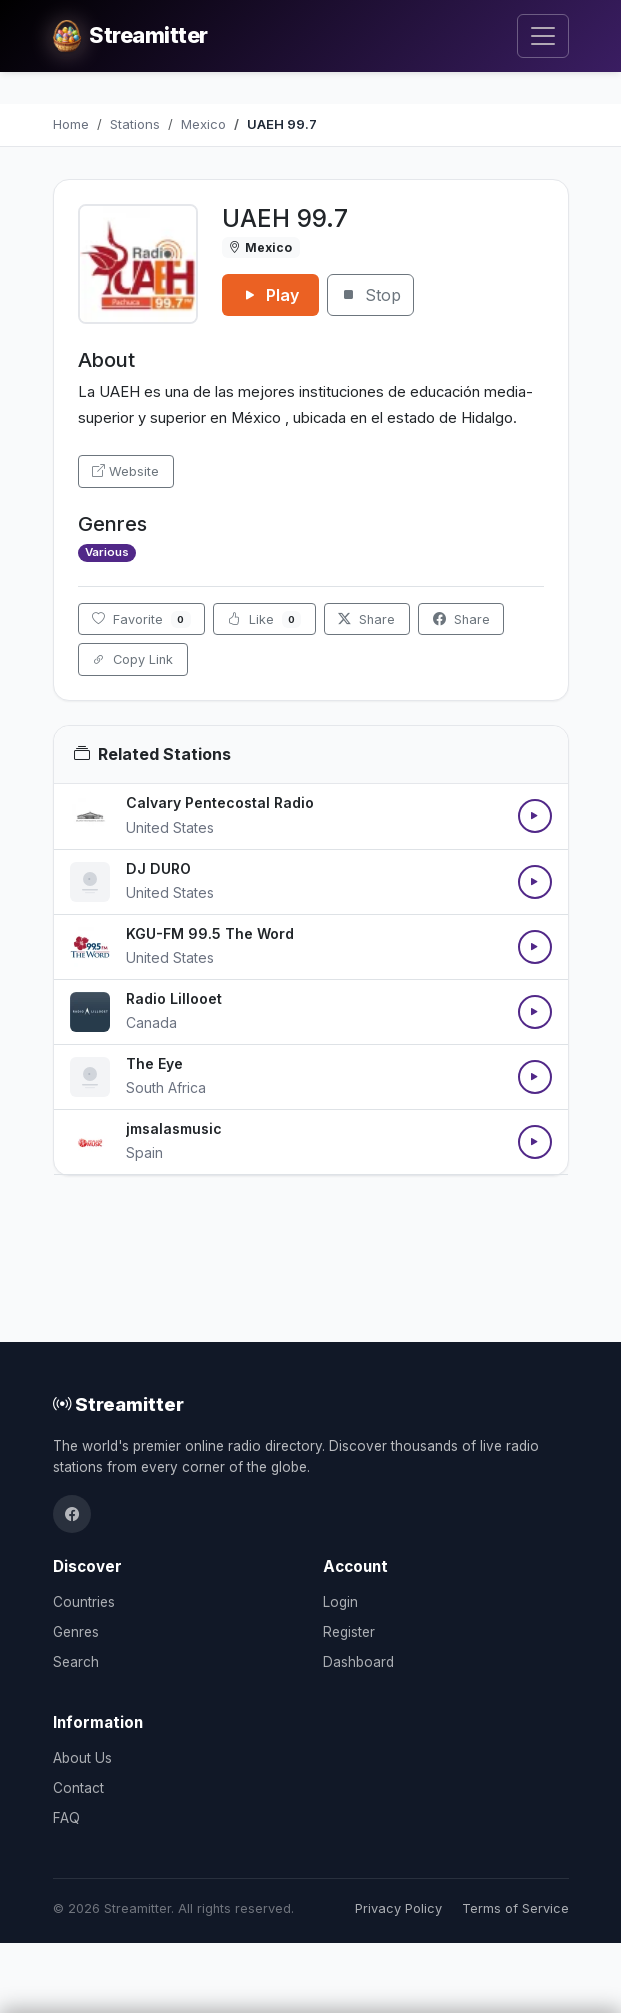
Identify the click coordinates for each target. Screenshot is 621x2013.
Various (107, 552)
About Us (82, 1758)
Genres (76, 1632)
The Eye (154, 1063)
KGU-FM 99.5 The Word (210, 933)
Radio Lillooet (174, 998)
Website (125, 471)
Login (340, 1602)
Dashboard (358, 1662)
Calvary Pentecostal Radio (220, 802)
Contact (78, 1788)
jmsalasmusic (174, 1128)
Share (366, 619)
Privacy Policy (398, 1908)
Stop (370, 295)
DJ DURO (158, 868)
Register (349, 1632)
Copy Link (132, 659)
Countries (84, 1602)
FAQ (66, 1818)
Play (270, 295)
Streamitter (118, 1404)
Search (76, 1662)
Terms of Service (515, 1908)
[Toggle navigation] (542, 36)
